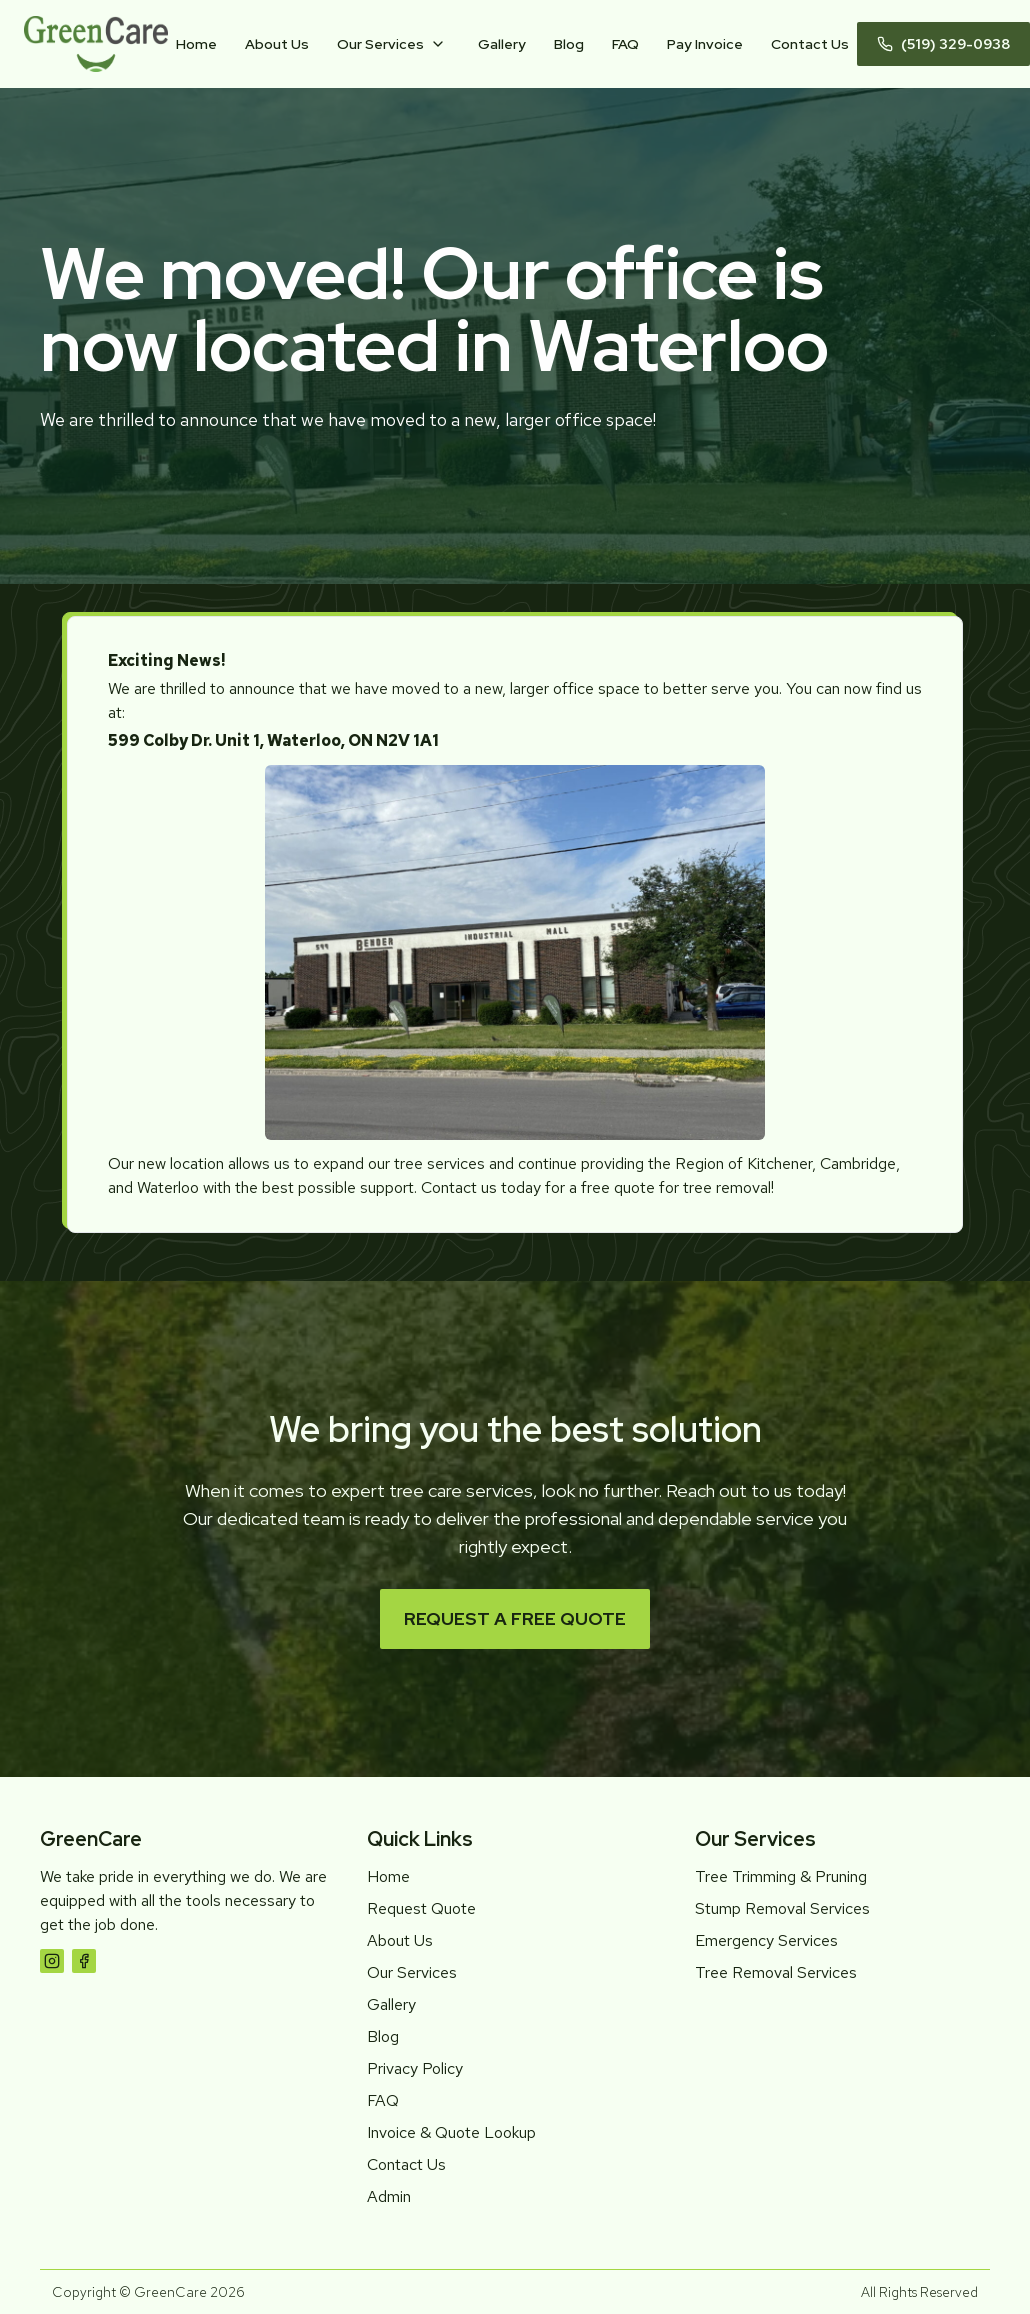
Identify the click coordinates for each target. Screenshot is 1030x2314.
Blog (569, 44)
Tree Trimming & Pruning (781, 1876)
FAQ (625, 44)
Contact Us (810, 44)
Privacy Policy (415, 2068)
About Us (277, 44)
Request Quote (421, 1908)
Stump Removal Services (782, 1908)
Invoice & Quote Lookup (451, 2132)
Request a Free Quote (515, 1618)
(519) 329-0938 (943, 44)
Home (196, 44)
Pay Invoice (705, 44)
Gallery (502, 44)
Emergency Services (766, 1940)
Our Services (380, 44)
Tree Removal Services (776, 1972)
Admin (389, 2196)
